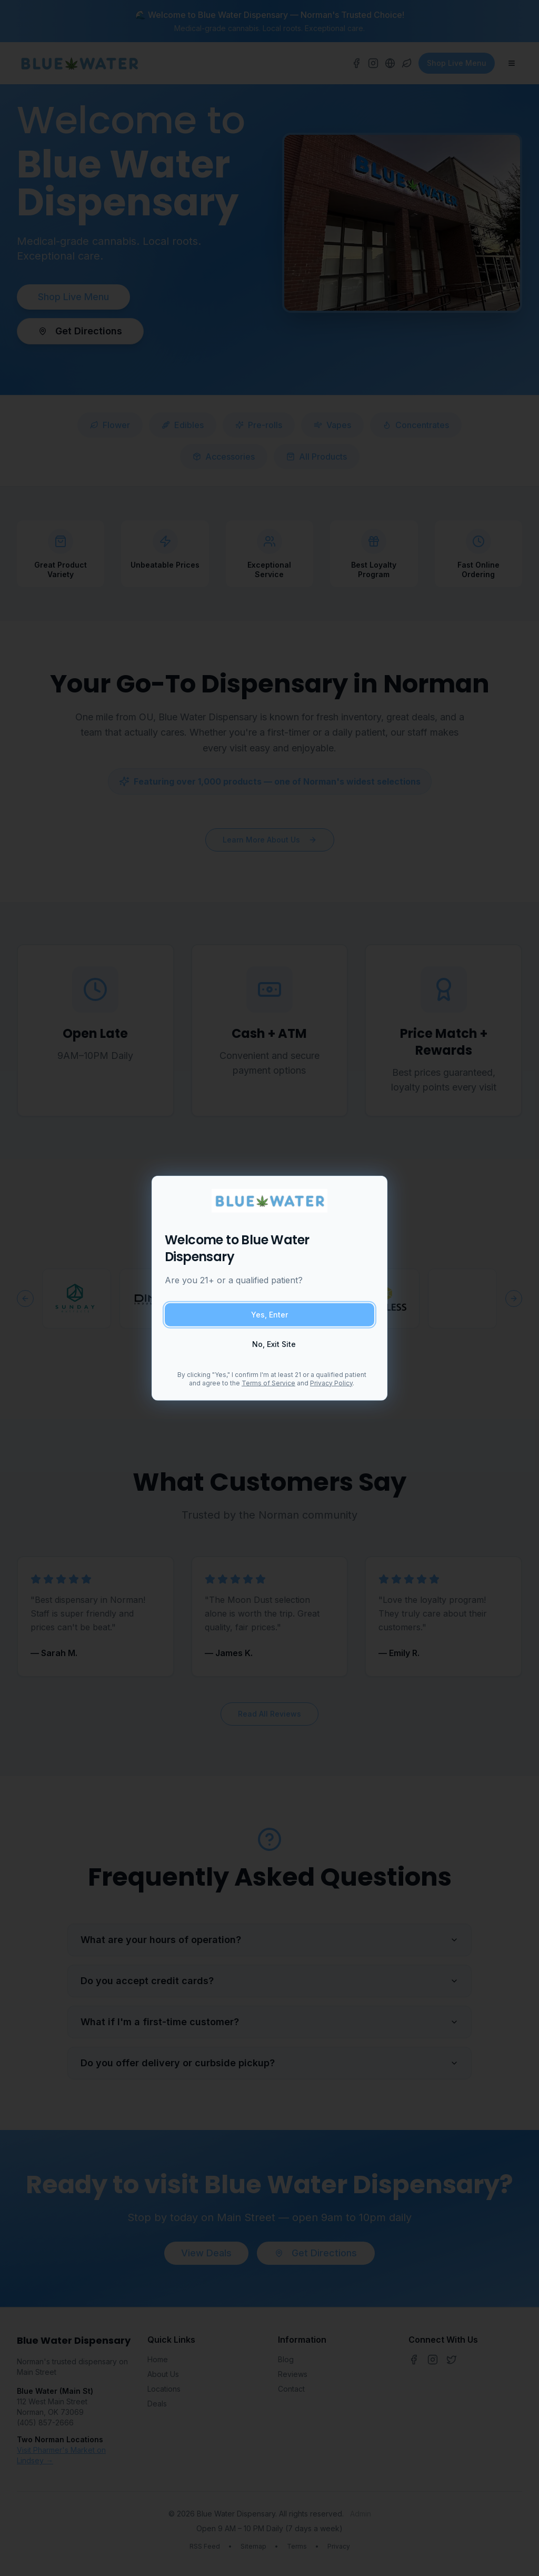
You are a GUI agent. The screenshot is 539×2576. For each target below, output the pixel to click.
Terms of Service (268, 1382)
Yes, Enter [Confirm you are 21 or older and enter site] (269, 1314)
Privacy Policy (331, 1382)
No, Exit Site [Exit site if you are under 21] (274, 1343)
